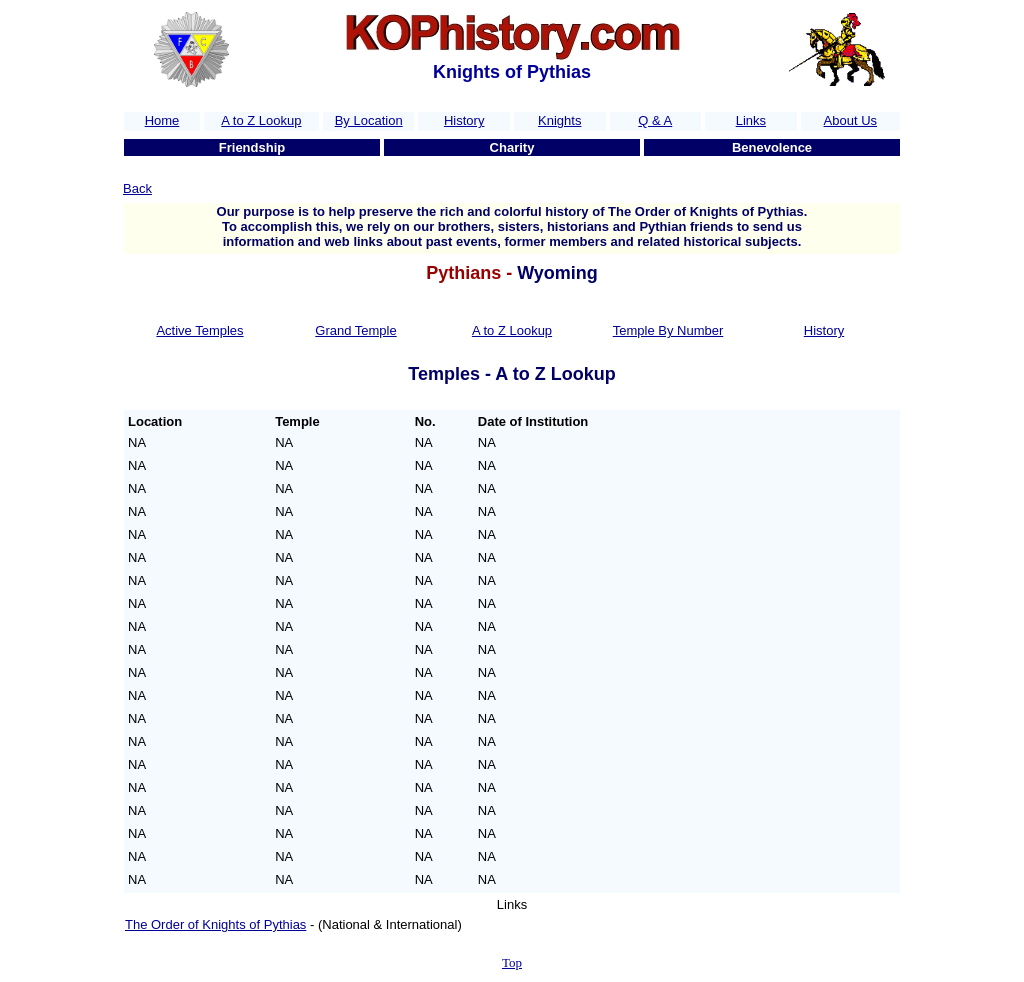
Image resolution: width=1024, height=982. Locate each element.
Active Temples (199, 330)
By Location (369, 120)
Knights (559, 120)
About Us (850, 120)
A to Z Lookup (261, 120)
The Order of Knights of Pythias (215, 924)
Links (751, 120)
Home (162, 120)
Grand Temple (355, 330)
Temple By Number (668, 330)
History (464, 120)
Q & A (655, 120)
